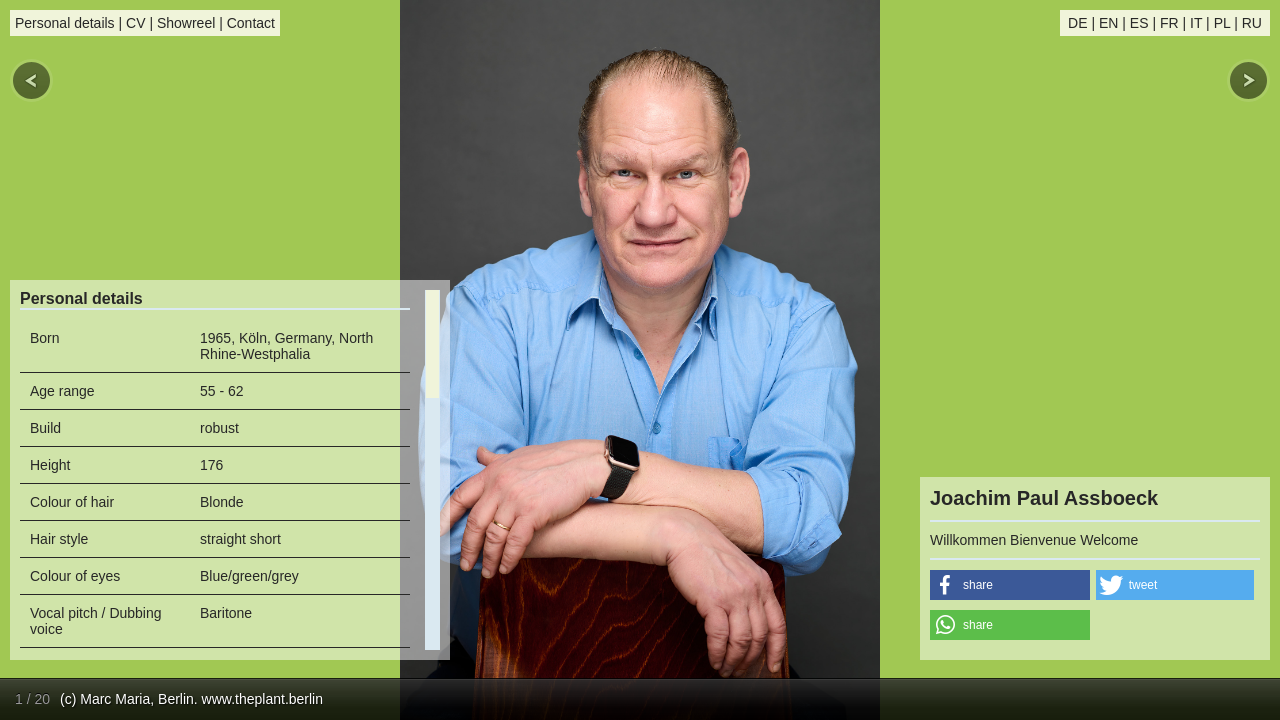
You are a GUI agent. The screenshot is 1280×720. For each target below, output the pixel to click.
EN (1108, 23)
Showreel (186, 23)
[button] (1010, 585)
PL (1222, 23)
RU (1252, 23)
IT (1196, 23)
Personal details (65, 23)
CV (135, 23)
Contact (251, 23)
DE (1077, 23)
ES (1139, 23)
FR (1169, 23)
